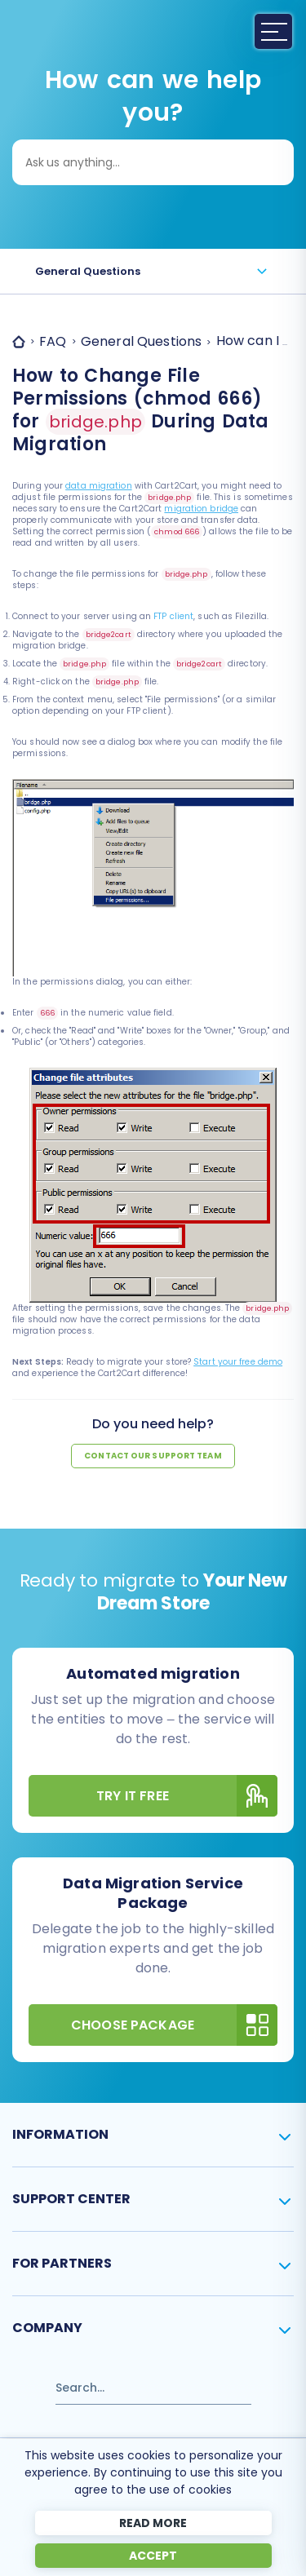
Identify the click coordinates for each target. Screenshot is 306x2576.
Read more (153, 2523)
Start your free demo (237, 1362)
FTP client (173, 616)
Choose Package (174, 2025)
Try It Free (186, 1796)
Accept (153, 2555)
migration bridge (201, 508)
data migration (98, 486)
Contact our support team (152, 1456)
